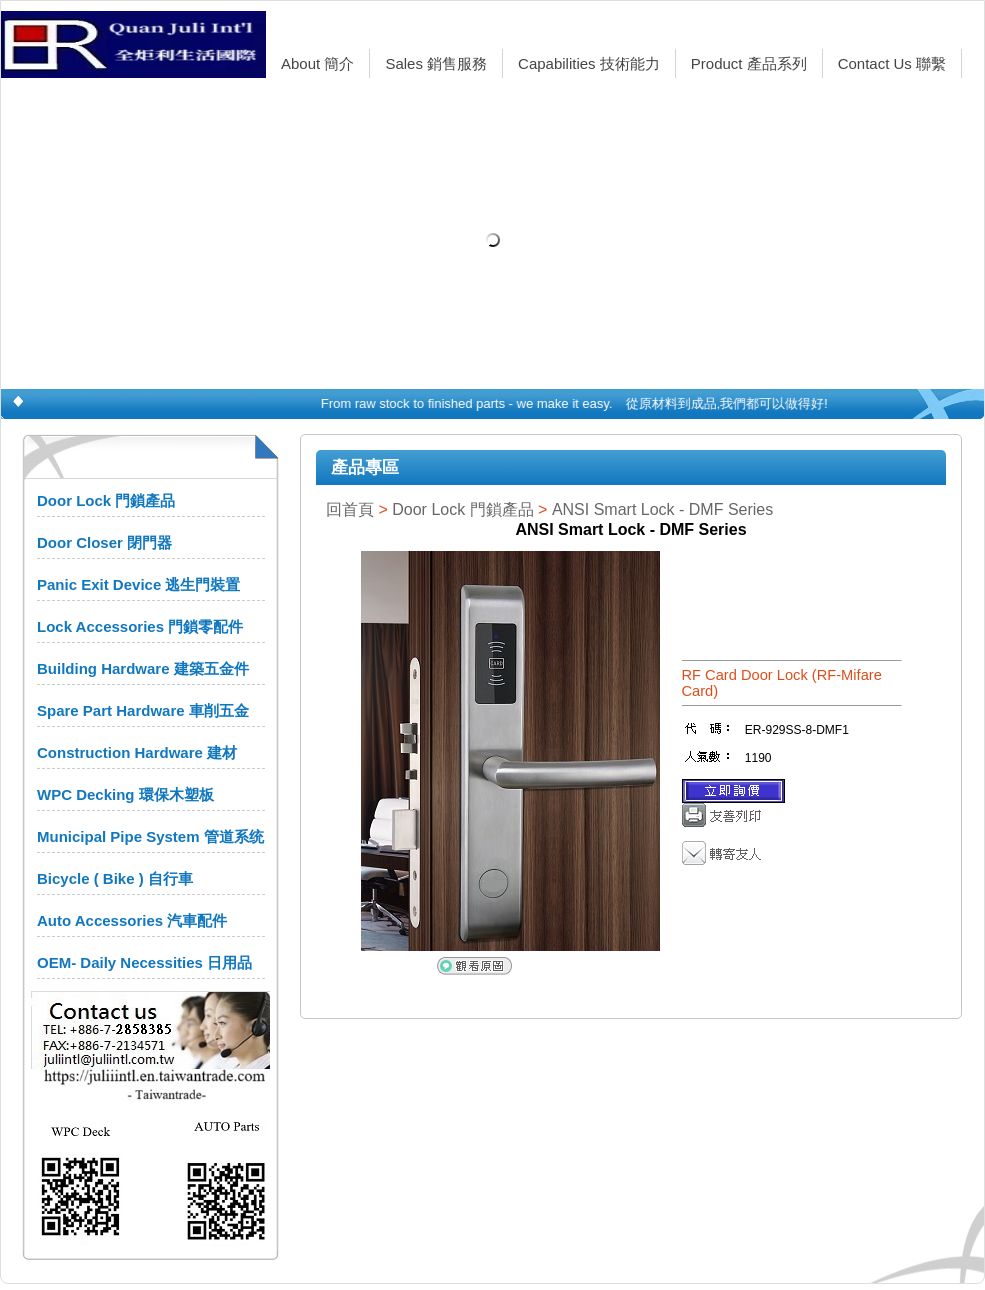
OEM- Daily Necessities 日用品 (144, 962)
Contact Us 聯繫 (892, 63)
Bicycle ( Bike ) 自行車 (115, 878)
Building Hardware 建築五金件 (143, 668)
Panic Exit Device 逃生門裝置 (138, 584)
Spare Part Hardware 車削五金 (143, 710)
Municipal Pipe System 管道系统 (150, 836)
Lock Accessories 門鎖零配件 (140, 626)
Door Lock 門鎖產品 (106, 500)
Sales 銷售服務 (436, 63)
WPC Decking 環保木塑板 (125, 794)
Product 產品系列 (749, 63)
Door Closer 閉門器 (104, 542)
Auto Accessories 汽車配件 (132, 920)
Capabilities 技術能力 (589, 63)
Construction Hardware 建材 (137, 752)
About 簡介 (317, 63)
